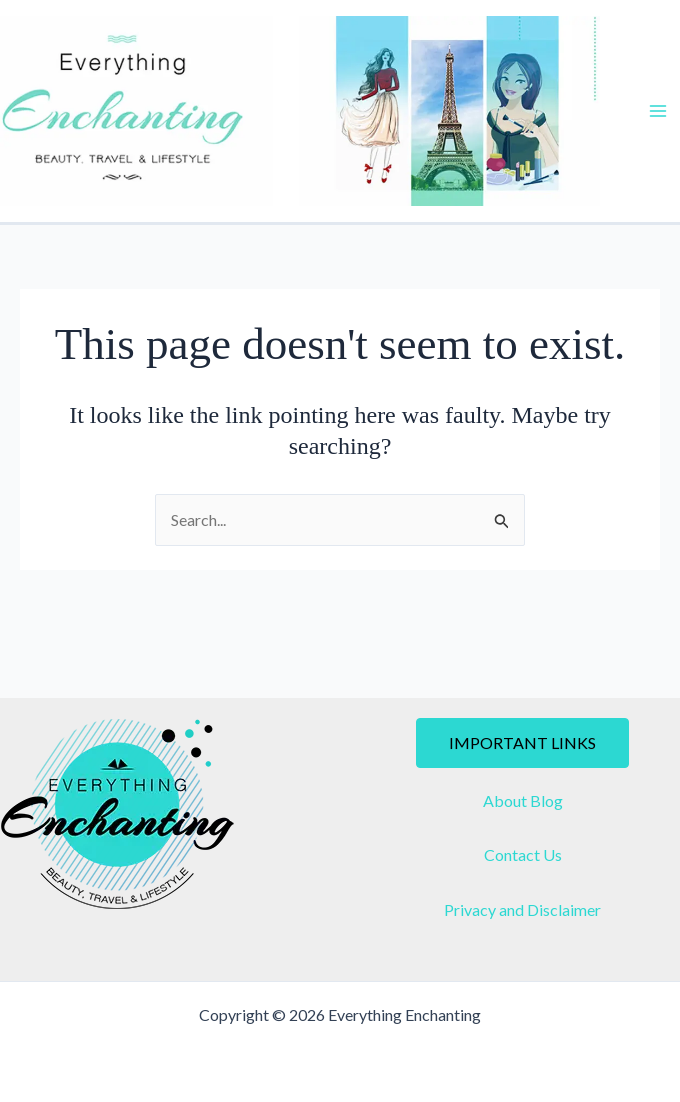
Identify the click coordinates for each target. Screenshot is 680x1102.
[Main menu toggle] (658, 111)
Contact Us (523, 854)
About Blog (523, 800)
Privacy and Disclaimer (522, 909)
